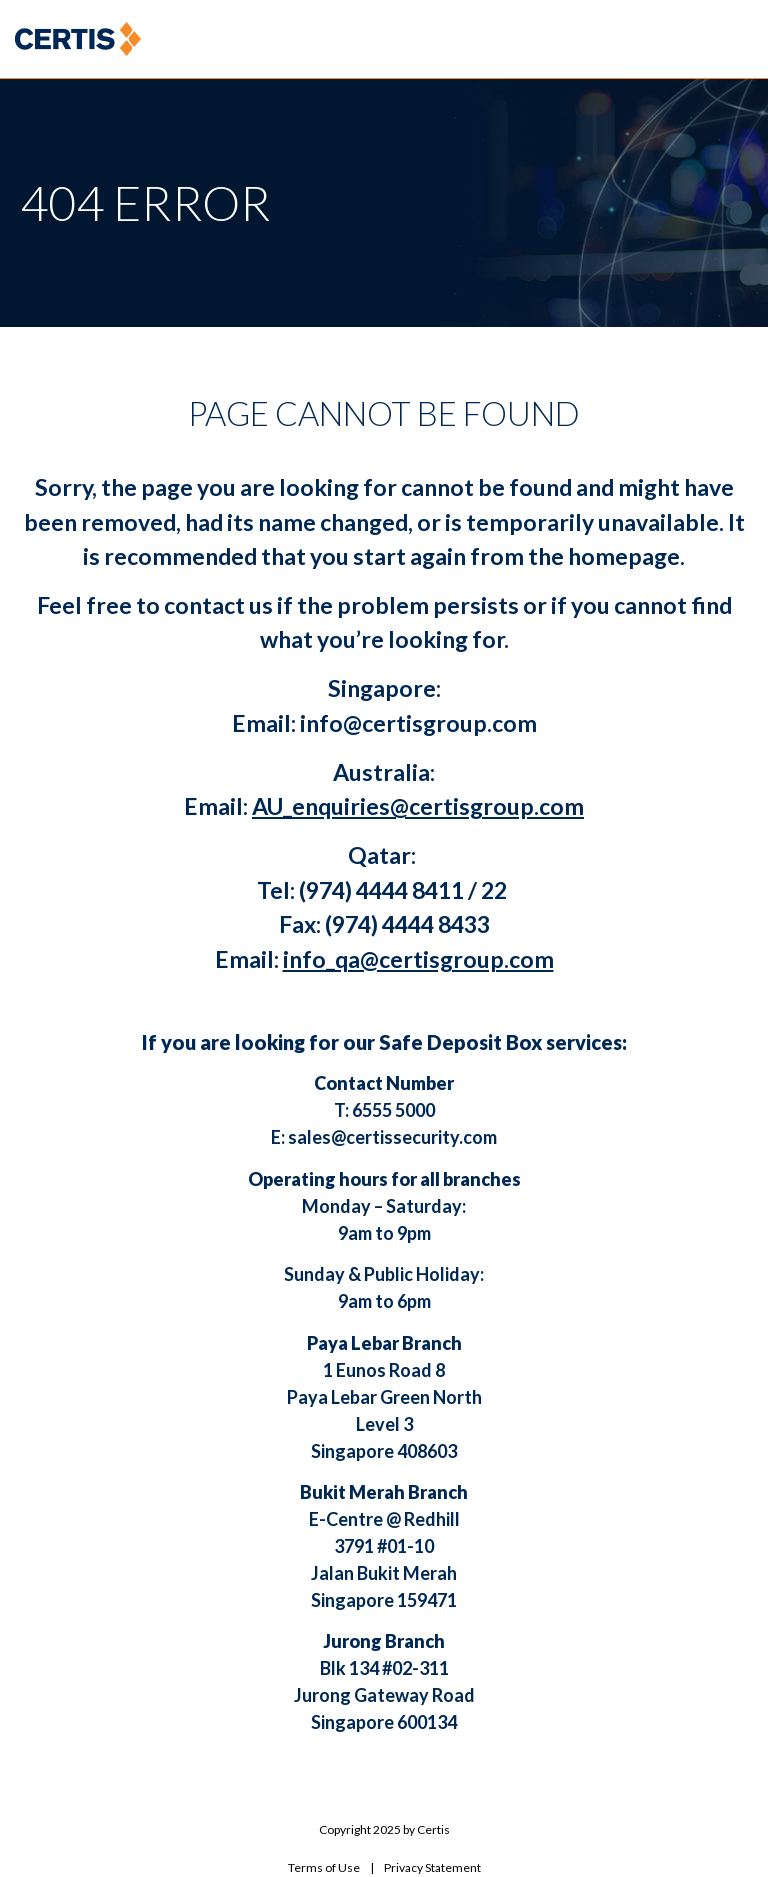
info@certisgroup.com (418, 723)
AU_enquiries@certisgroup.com (418, 806)
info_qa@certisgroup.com (418, 959)
